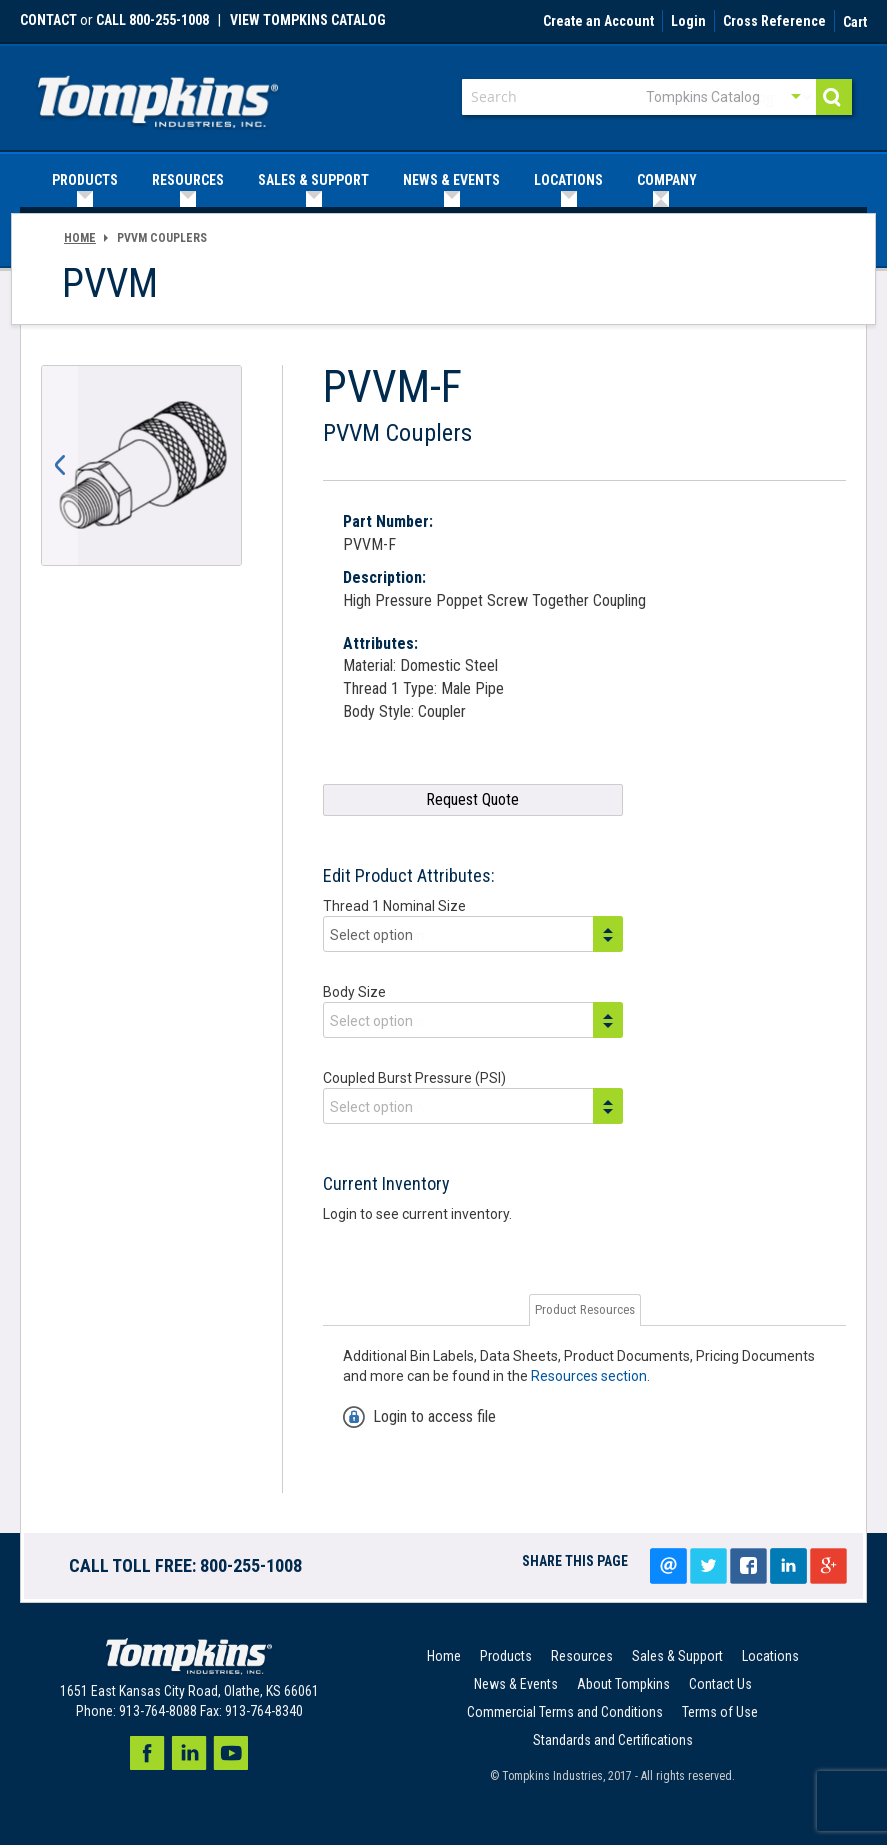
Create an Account (598, 22)
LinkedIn (788, 1566)
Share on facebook (748, 1566)
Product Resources (585, 1309)
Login (688, 22)
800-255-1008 (251, 1565)
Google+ (828, 1566)
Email (668, 1566)
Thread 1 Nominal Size (394, 906)
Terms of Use (720, 1712)
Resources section (589, 1376)
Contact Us (720, 1684)
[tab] (585, 1310)
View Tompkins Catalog (308, 20)
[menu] (443, 180)
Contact (48, 20)
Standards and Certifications (613, 1740)
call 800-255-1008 (152, 20)
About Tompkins (623, 1684)
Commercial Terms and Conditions (565, 1712)
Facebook (147, 1753)
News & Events (516, 1684)
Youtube (231, 1753)
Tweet (708, 1566)
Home (80, 238)
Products (506, 1656)
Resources (582, 1656)
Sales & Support (677, 1656)
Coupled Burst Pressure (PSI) (414, 1078)
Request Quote (472, 799)
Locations (770, 1656)
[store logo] (158, 95)
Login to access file (434, 1416)
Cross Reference (774, 22)
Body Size (354, 992)
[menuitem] (85, 180)
